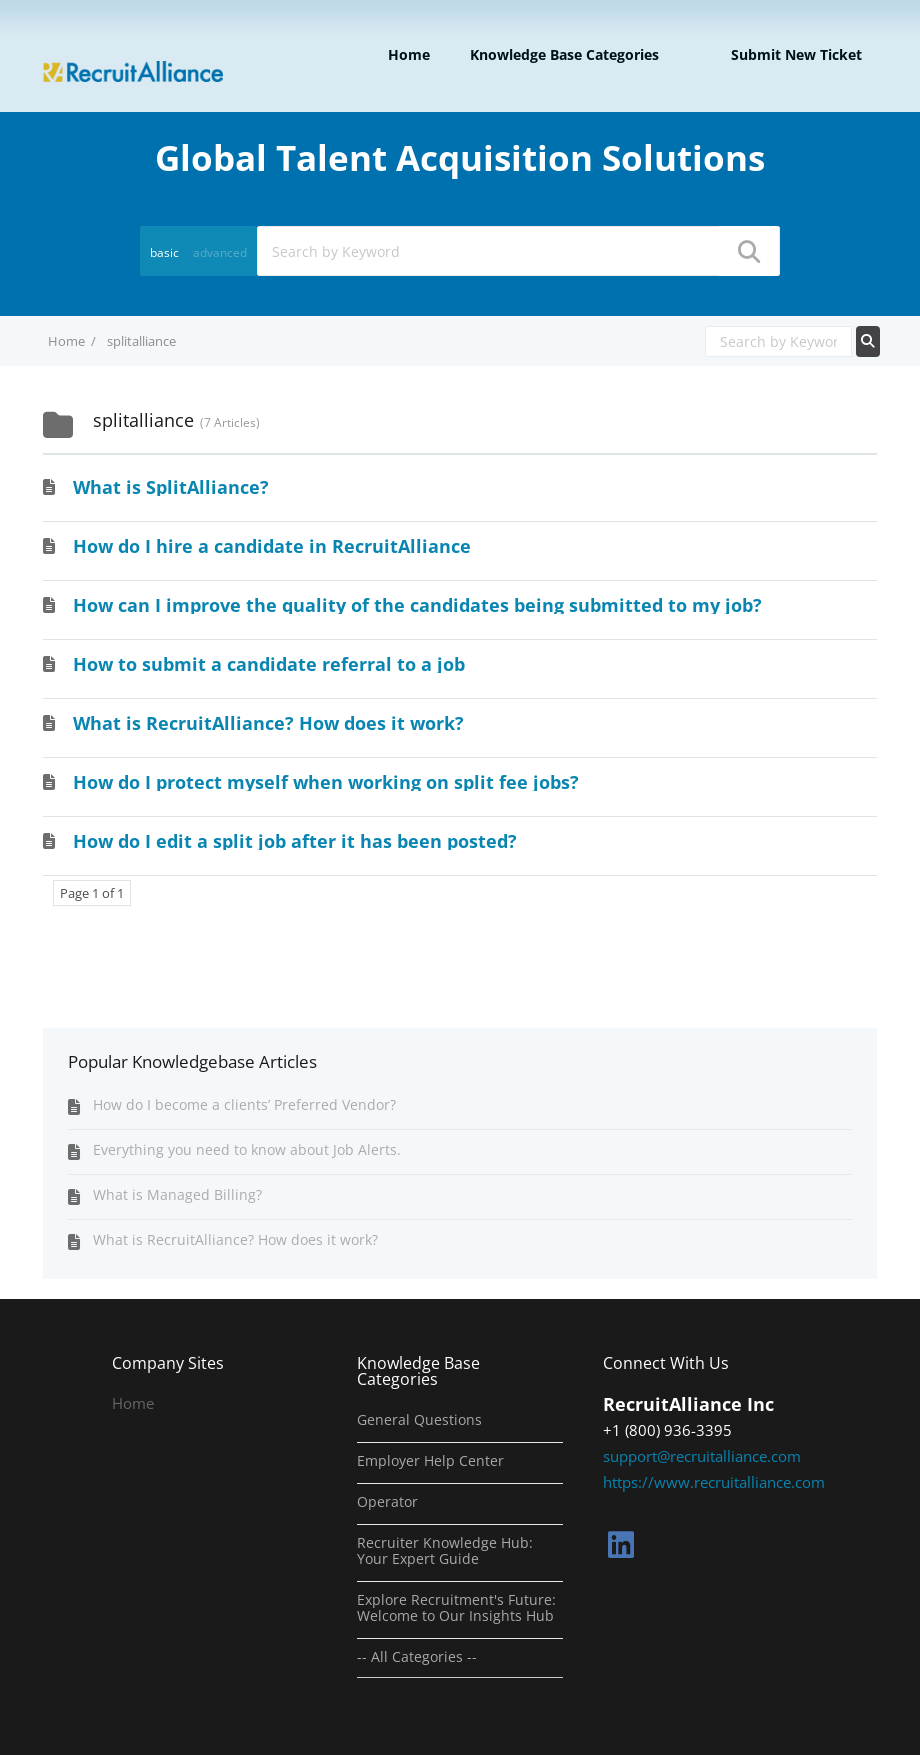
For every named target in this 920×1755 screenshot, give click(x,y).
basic (164, 252)
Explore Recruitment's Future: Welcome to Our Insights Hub (456, 1608)
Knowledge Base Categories (564, 54)
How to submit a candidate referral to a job (269, 664)
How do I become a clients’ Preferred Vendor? (244, 1104)
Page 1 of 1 (92, 893)
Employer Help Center (430, 1461)
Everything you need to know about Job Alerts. (247, 1149)
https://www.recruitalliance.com (714, 1482)
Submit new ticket (796, 54)
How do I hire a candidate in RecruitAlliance (272, 546)
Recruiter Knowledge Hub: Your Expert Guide (445, 1551)
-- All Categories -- (417, 1657)
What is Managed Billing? (177, 1194)
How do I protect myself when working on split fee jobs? (326, 782)
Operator (387, 1502)
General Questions (419, 1420)
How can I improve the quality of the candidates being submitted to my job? (417, 605)
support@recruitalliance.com (702, 1456)
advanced (220, 252)
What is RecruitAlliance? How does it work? (268, 723)
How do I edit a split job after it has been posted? (295, 841)
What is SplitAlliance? (171, 487)
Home (409, 54)
